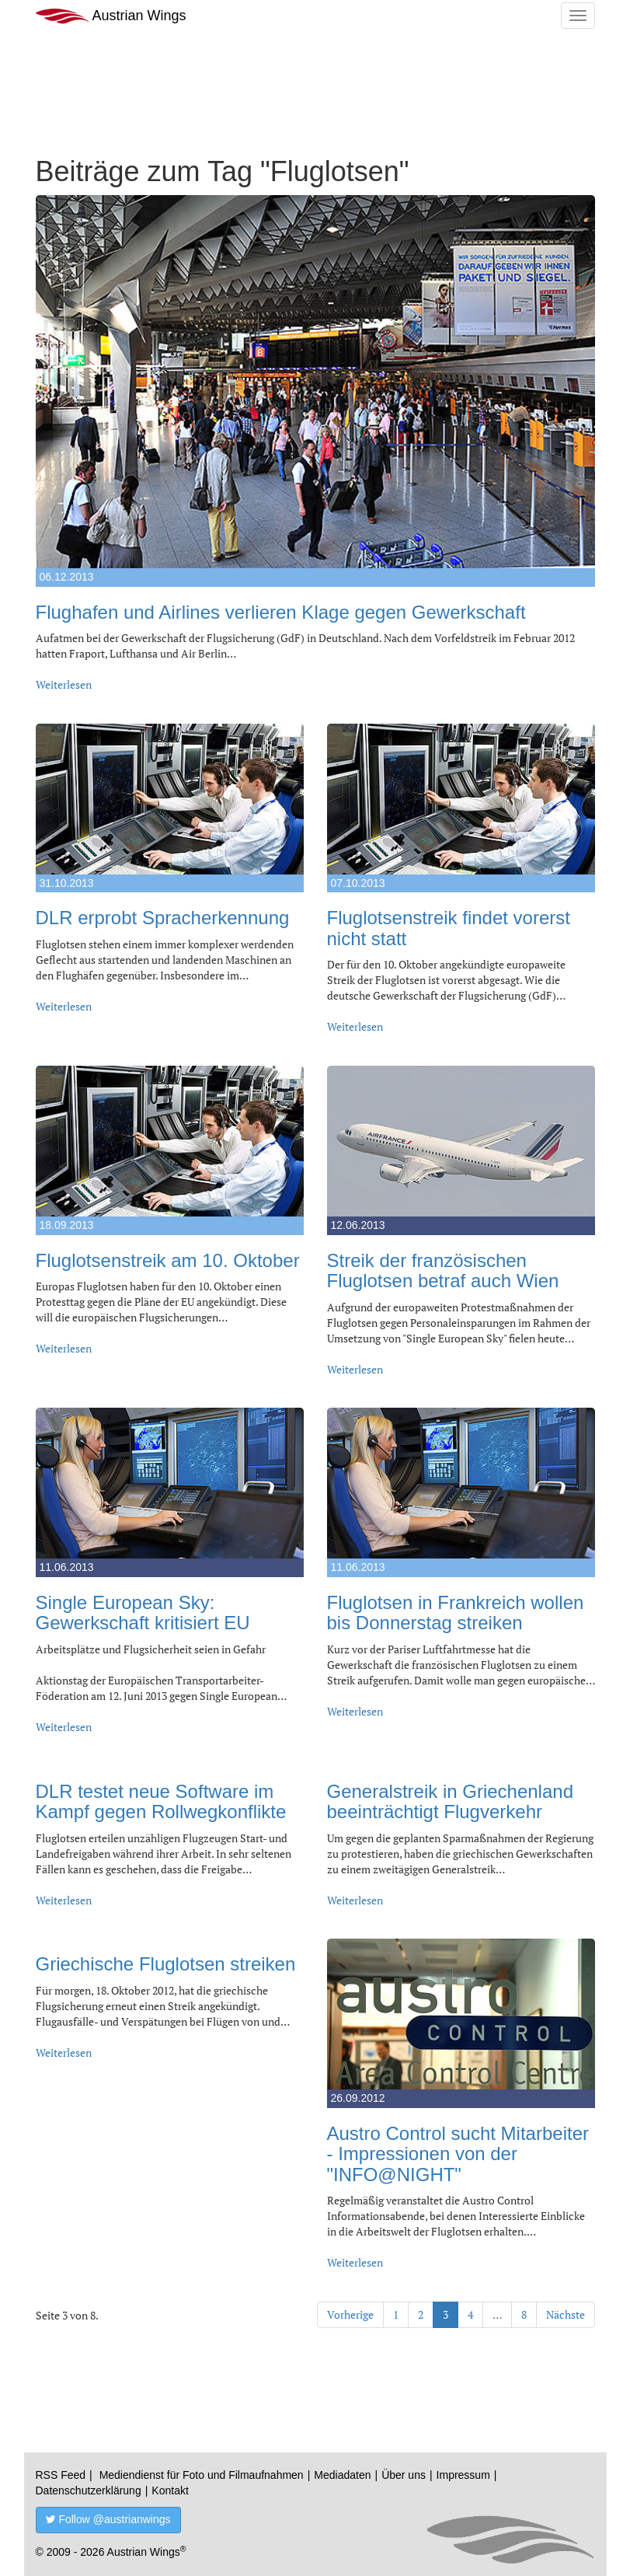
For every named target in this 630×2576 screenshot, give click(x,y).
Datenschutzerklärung (88, 2490)
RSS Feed (61, 2475)
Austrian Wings (111, 16)
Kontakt (169, 2490)
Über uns (403, 2475)
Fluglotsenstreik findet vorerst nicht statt (448, 927)
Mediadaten (342, 2475)
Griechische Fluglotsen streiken (166, 1963)
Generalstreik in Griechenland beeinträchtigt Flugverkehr (450, 1801)
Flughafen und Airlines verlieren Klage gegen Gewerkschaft (281, 612)
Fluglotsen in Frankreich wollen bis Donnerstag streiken (455, 1612)
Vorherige (350, 2314)
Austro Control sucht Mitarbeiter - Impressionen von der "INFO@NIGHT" (458, 2154)
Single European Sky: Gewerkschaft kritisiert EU (143, 1612)
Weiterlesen (64, 684)
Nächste (565, 2314)
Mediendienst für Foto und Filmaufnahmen (201, 2475)
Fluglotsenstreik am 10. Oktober (168, 1260)
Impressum (463, 2475)
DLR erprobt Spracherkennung (163, 917)
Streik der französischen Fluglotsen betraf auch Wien (443, 1270)
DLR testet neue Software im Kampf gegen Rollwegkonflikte (161, 1801)
